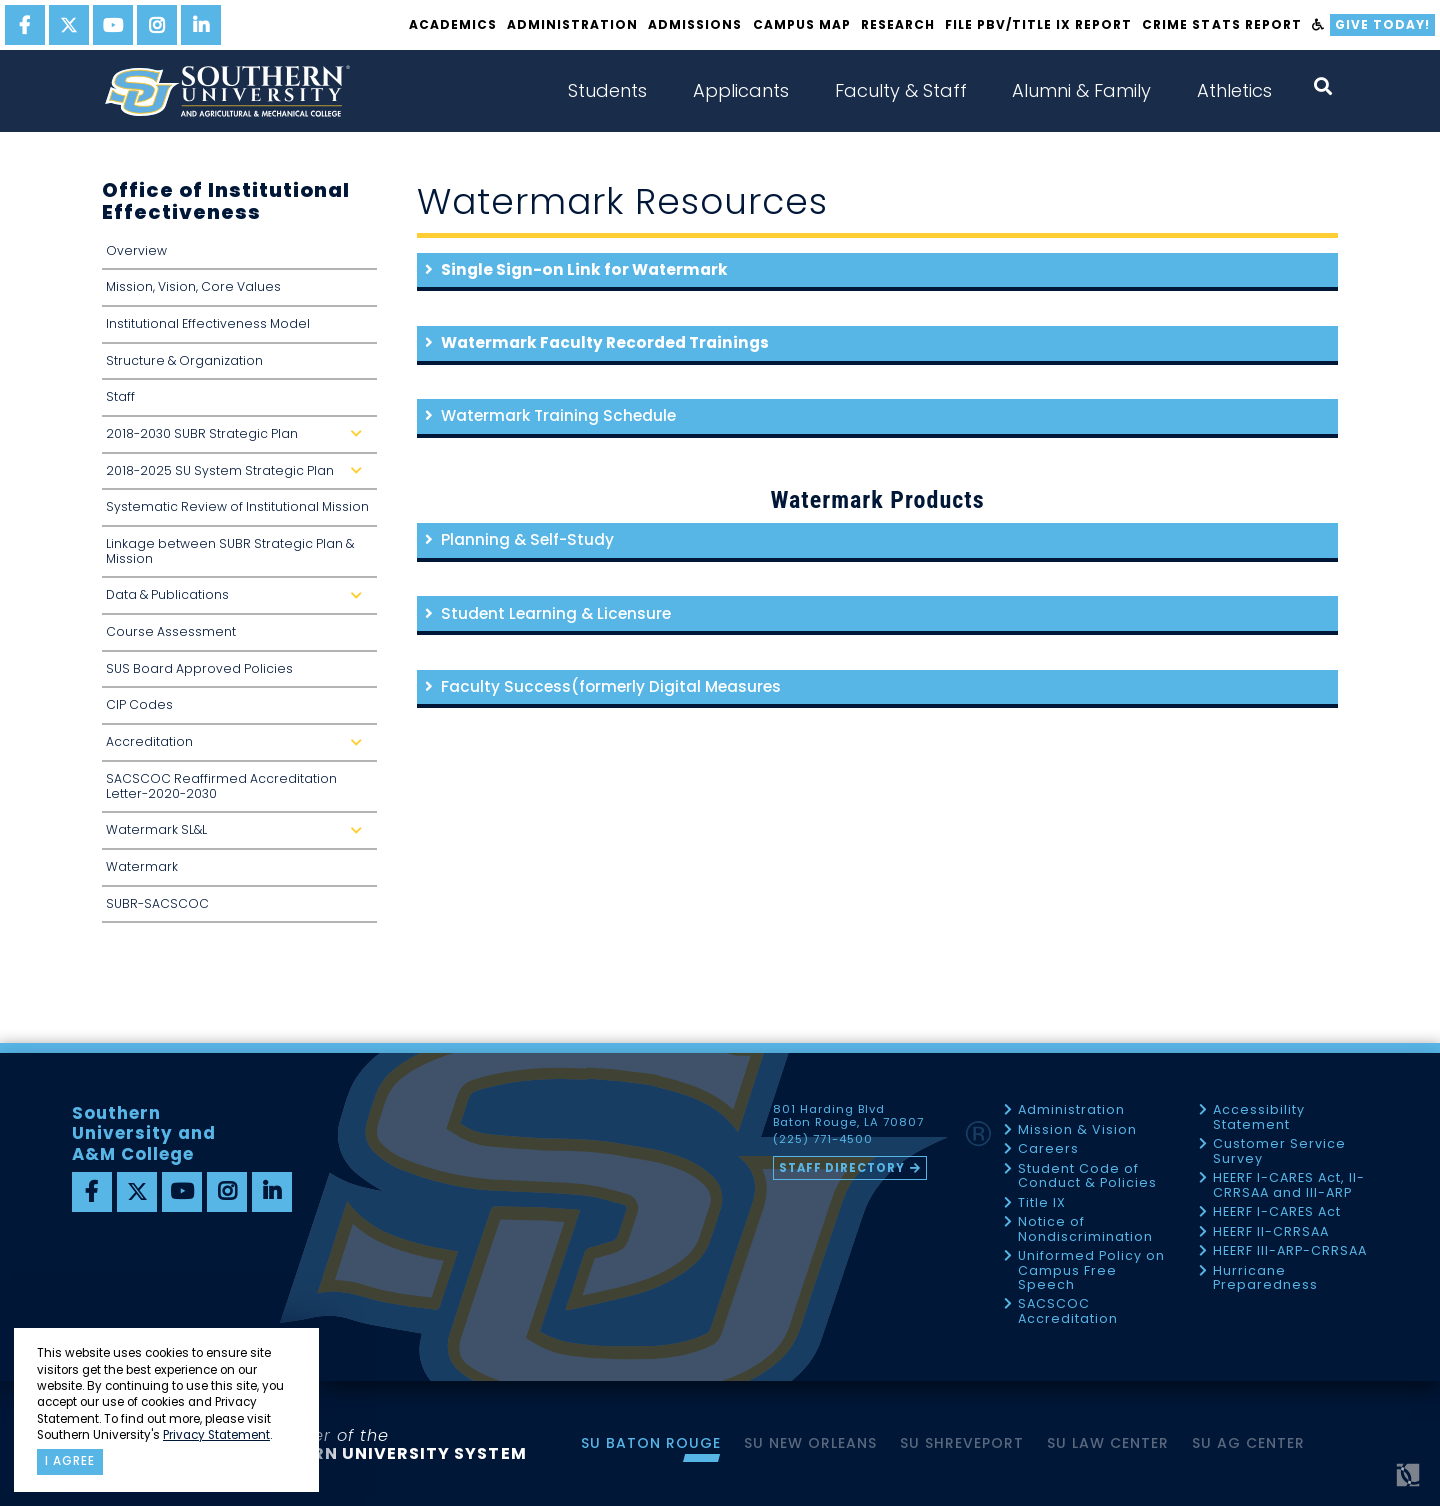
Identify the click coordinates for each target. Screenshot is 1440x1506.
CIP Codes (139, 704)
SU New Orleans (810, 1443)
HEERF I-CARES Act (1277, 1212)
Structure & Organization (184, 360)
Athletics (1234, 90)
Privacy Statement (216, 1435)
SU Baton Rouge (651, 1443)
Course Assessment (171, 631)
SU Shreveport (962, 1443)
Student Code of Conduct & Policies (1087, 1176)
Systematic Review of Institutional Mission (237, 506)
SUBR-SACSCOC (157, 903)
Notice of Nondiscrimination (1085, 1229)
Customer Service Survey (1279, 1151)
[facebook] (25, 25)
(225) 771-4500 (823, 1140)
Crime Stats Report (1221, 24)
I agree (70, 1461)
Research (898, 24)
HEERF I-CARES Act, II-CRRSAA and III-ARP (1289, 1185)
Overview (136, 250)
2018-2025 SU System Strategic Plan (238, 476)
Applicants (741, 90)
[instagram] (157, 25)
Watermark (142, 866)
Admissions (695, 24)
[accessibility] (1318, 25)
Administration (572, 24)
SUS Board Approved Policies (199, 668)
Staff (120, 396)
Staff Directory (842, 1168)
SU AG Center (1248, 1443)
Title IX (1042, 1203)
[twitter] (69, 25)
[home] (227, 91)
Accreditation (238, 747)
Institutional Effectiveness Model (208, 323)
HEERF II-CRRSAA (1271, 1232)
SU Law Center (1108, 1443)
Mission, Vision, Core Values (193, 286)
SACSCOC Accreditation (1068, 1311)
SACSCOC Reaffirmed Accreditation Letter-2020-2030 (221, 786)
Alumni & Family (1081, 90)
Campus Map (802, 24)
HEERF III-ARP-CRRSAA (1290, 1251)
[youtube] (113, 25)
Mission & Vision (1077, 1130)
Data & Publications (238, 600)
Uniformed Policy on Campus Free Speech (1091, 1271)
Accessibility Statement (1259, 1117)
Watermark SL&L (238, 835)
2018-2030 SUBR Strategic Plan (238, 439)
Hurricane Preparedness (1265, 1278)
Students (607, 90)
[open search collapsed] (1323, 86)
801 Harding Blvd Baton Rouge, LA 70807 (848, 1116)
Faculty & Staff (901, 90)
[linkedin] (201, 25)
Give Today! (1382, 24)
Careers (1048, 1149)
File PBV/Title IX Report (1038, 24)
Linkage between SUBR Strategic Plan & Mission (230, 551)
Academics (453, 24)
